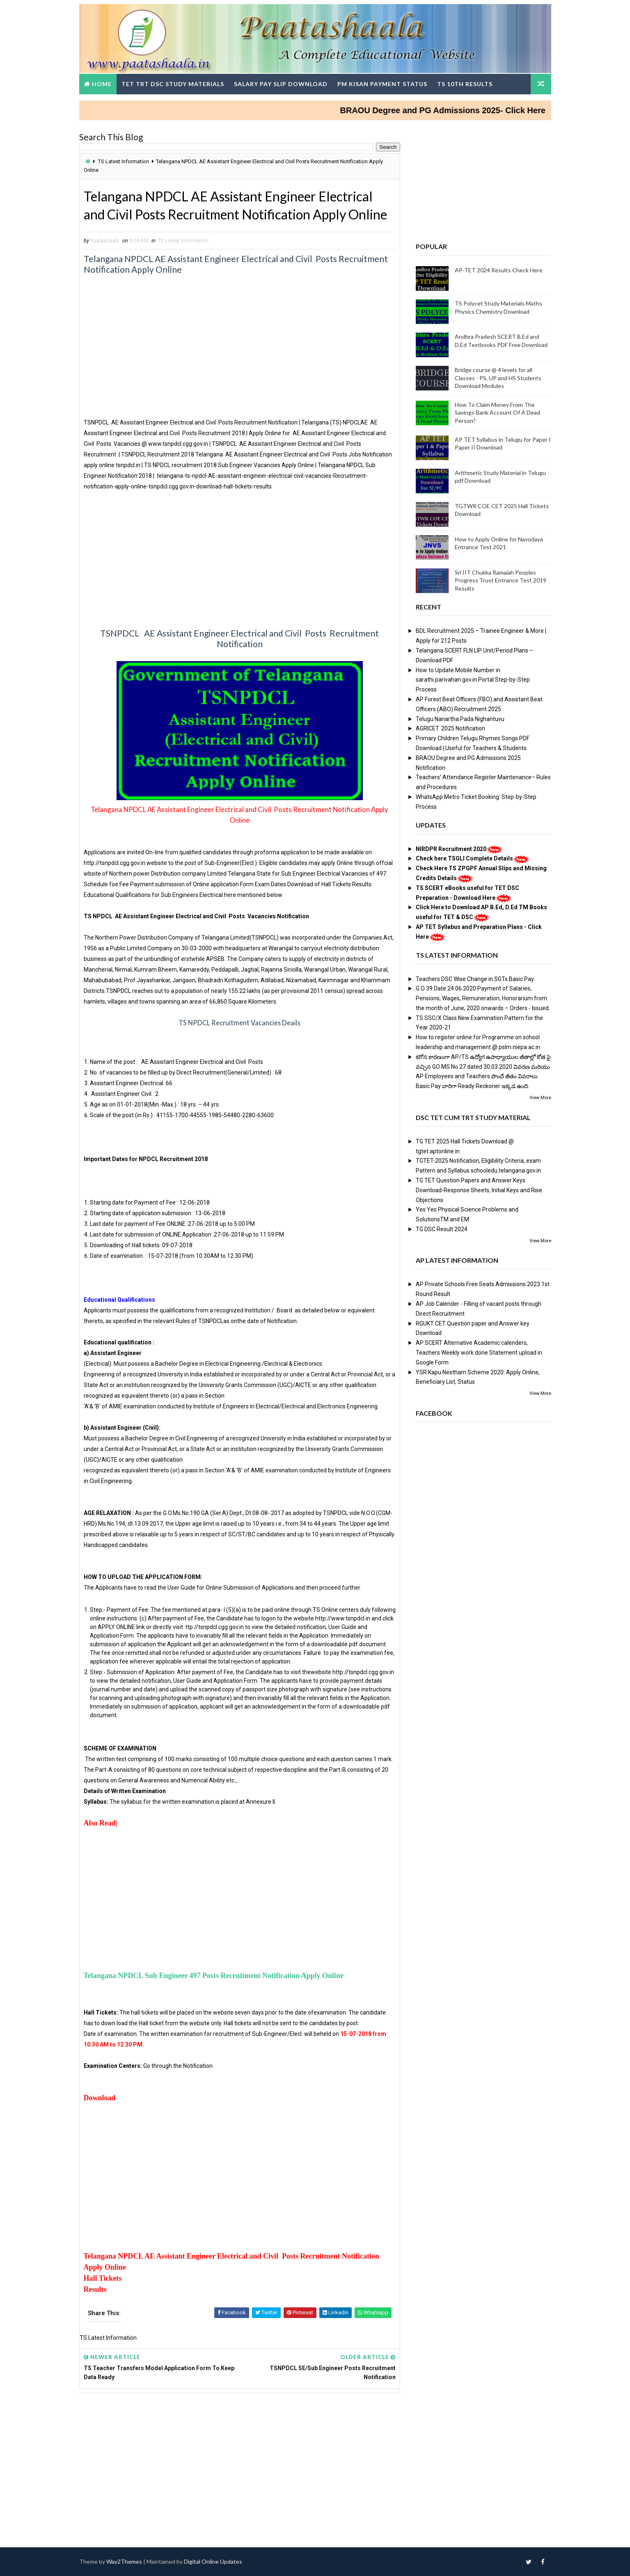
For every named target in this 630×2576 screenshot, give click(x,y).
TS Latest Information (123, 161)
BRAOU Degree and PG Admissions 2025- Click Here (457, 110)
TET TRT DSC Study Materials (172, 83)
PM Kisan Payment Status (382, 83)
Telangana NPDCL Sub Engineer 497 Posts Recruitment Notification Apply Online (214, 1975)
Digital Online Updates (213, 2561)
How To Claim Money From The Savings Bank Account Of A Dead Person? (497, 412)
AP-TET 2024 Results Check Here (499, 270)
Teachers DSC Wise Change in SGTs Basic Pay (475, 979)
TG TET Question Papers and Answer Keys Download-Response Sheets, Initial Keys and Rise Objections (479, 1190)
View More (540, 1097)
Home (102, 83)
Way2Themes (124, 2561)
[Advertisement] (240, 359)
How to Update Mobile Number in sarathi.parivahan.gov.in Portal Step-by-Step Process (473, 680)
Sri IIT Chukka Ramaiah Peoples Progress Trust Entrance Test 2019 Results (500, 580)
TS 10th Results (465, 83)
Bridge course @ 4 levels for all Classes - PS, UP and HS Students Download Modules (498, 377)
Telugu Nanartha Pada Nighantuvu (460, 719)
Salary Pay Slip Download (281, 83)
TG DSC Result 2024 (441, 1229)
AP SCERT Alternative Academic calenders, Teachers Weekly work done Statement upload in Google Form (479, 1352)
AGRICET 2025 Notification (450, 728)
